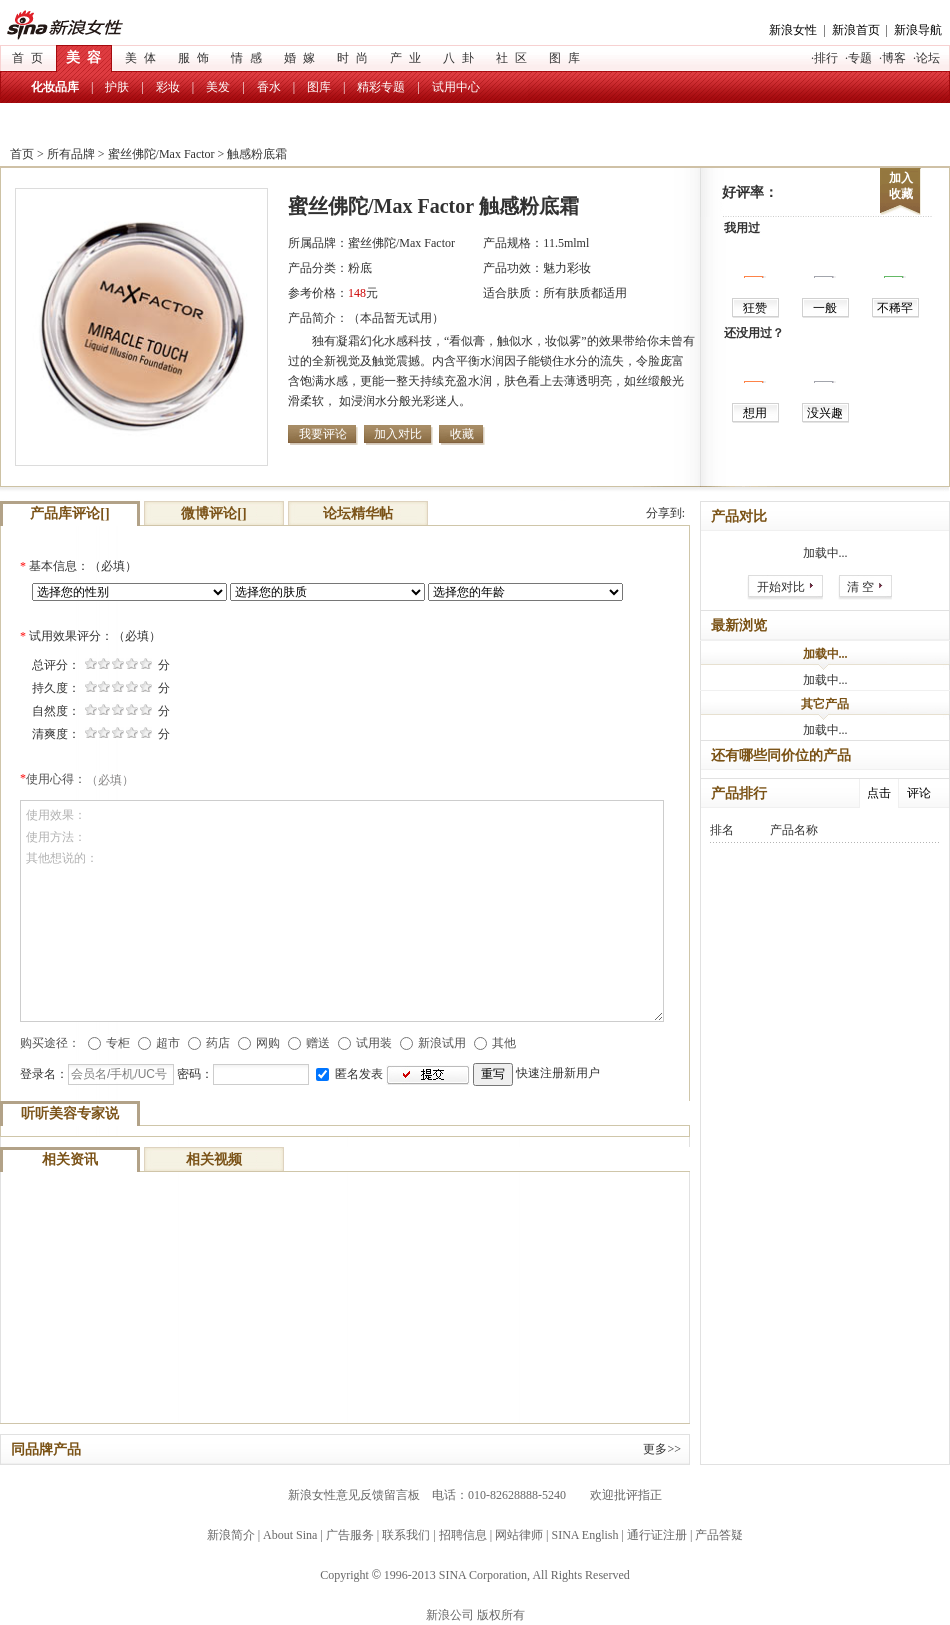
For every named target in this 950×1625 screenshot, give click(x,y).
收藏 (462, 434)
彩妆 (168, 87)
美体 (144, 58)
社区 (515, 58)
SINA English (584, 1535)
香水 (269, 87)
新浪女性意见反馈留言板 (354, 1495)
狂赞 (755, 308)
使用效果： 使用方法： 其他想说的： (342, 911)
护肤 (117, 87)
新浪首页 (856, 30)
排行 (826, 58)
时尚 (356, 58)
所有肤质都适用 (585, 293)
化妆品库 (55, 87)
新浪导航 (918, 30)
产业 (409, 58)
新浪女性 (77, 26)
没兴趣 (825, 413)
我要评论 (323, 434)
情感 (250, 58)
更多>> (662, 1449)
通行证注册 (657, 1535)
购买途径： (50, 1043)
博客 (894, 58)
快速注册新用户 (558, 1074)
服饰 (197, 58)
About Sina (290, 1535)
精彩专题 (381, 87)
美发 (218, 87)
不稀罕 (895, 308)
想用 (755, 413)
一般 (825, 308)
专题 (860, 58)
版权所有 (501, 1615)
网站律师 (519, 1535)
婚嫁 (303, 58)
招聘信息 (463, 1535)
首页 (31, 58)
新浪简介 (231, 1535)
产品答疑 (719, 1535)
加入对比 (398, 434)
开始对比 (781, 587)
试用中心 (456, 87)
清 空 (860, 587)
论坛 (928, 58)
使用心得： (80, 779)
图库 (568, 58)
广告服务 (350, 1535)
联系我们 (406, 1535)
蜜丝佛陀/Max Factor (161, 154)
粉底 (360, 268)
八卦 (462, 58)
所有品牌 (71, 154)
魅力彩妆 (567, 268)
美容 (87, 57)
